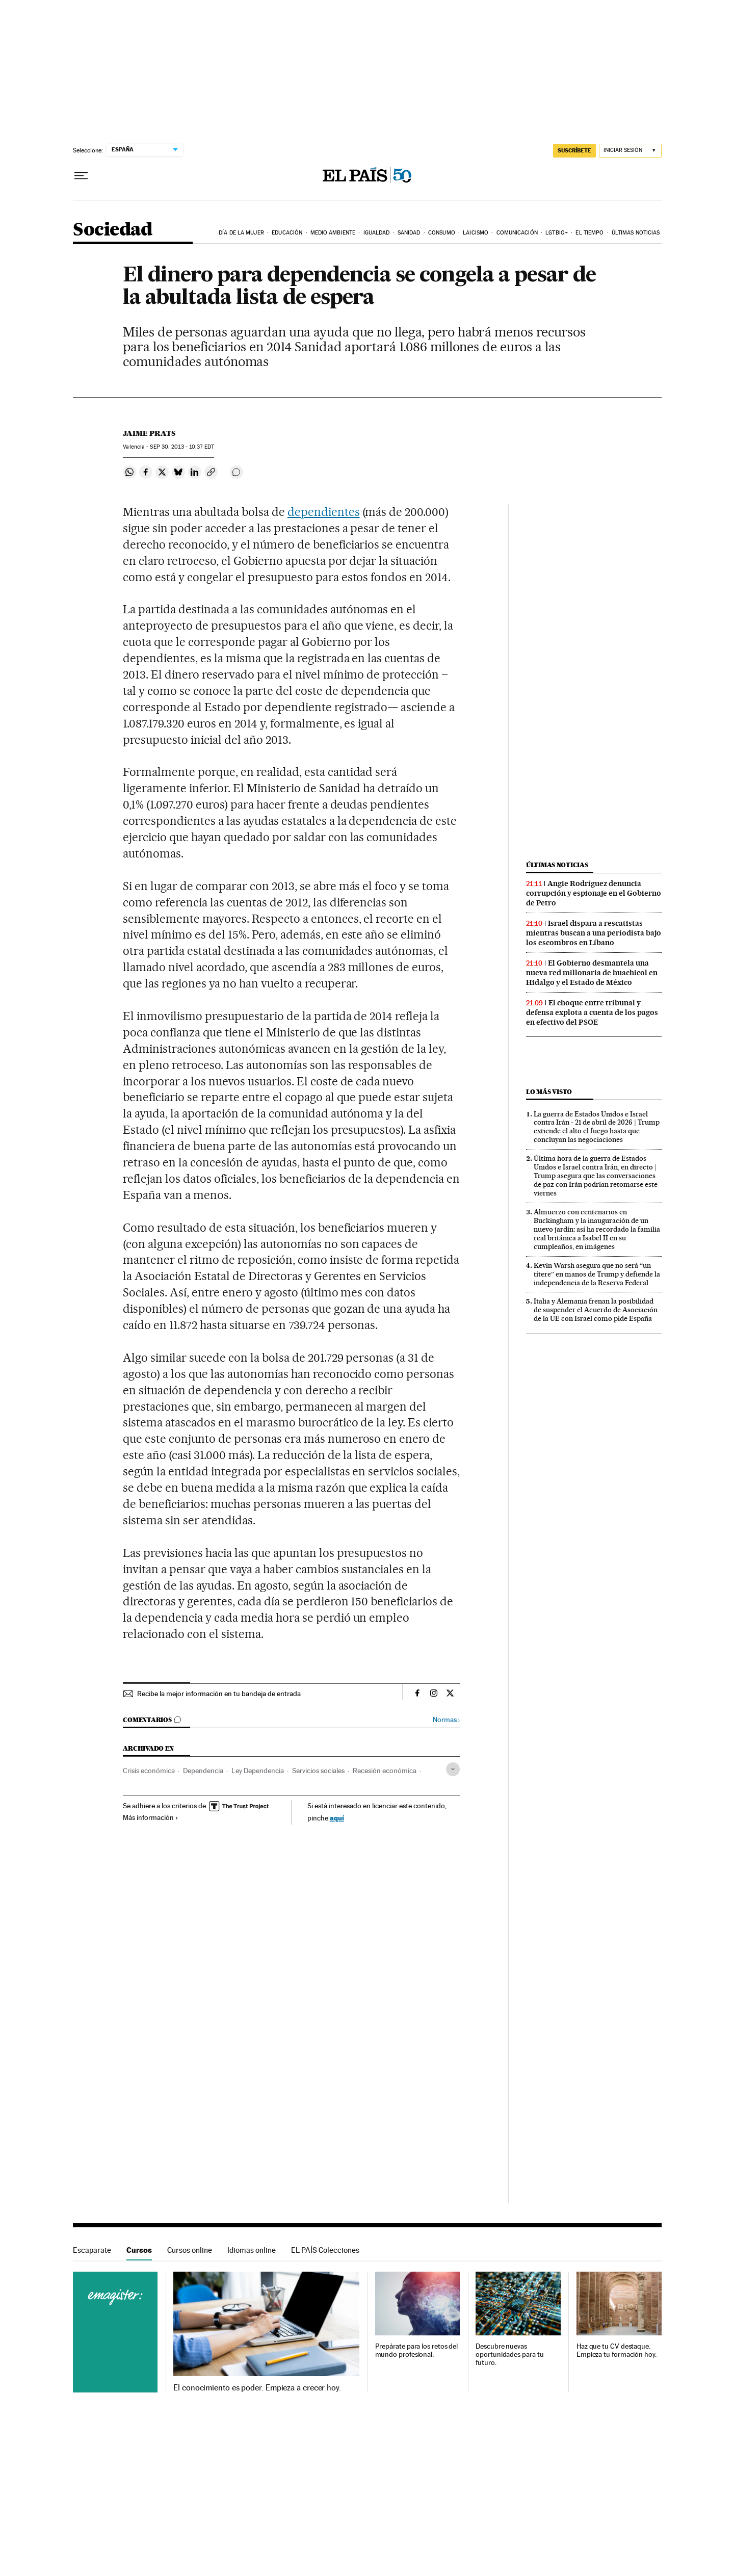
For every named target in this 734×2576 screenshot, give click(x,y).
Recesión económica (384, 1770)
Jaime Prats (149, 433)
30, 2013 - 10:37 (182, 447)
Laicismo (475, 232)
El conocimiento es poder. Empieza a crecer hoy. (257, 2387)
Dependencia (203, 1770)
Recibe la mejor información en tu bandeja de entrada (219, 1693)
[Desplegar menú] (81, 176)
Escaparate (92, 2250)
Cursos (139, 2250)
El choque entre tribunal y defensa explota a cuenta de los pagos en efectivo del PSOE (592, 1012)
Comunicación (517, 232)
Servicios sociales (318, 1770)
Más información (150, 1817)
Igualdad (376, 232)
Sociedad (112, 230)
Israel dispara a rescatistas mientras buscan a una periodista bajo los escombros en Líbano (593, 933)
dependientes (323, 512)
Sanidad (409, 232)
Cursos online (189, 2250)
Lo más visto (549, 1092)
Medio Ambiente (332, 232)
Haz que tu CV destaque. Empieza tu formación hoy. (616, 2350)
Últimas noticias (636, 232)
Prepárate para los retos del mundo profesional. (416, 2350)
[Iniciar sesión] (630, 151)
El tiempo (589, 232)
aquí (337, 1817)
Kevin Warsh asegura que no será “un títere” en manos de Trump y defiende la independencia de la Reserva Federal (597, 1274)
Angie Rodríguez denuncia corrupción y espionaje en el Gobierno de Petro (593, 893)
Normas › (446, 1720)
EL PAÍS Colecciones (325, 2250)
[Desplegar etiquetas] (453, 1769)
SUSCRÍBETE (574, 150)
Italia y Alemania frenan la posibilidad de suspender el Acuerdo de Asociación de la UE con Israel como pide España (596, 1309)
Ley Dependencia (257, 1770)
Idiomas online (251, 2250)
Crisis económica (149, 1770)
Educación (287, 232)
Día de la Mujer (241, 232)
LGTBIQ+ (556, 232)
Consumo (441, 232)
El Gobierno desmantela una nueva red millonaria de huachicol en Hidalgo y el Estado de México (592, 972)
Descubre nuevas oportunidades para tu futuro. (509, 2354)
